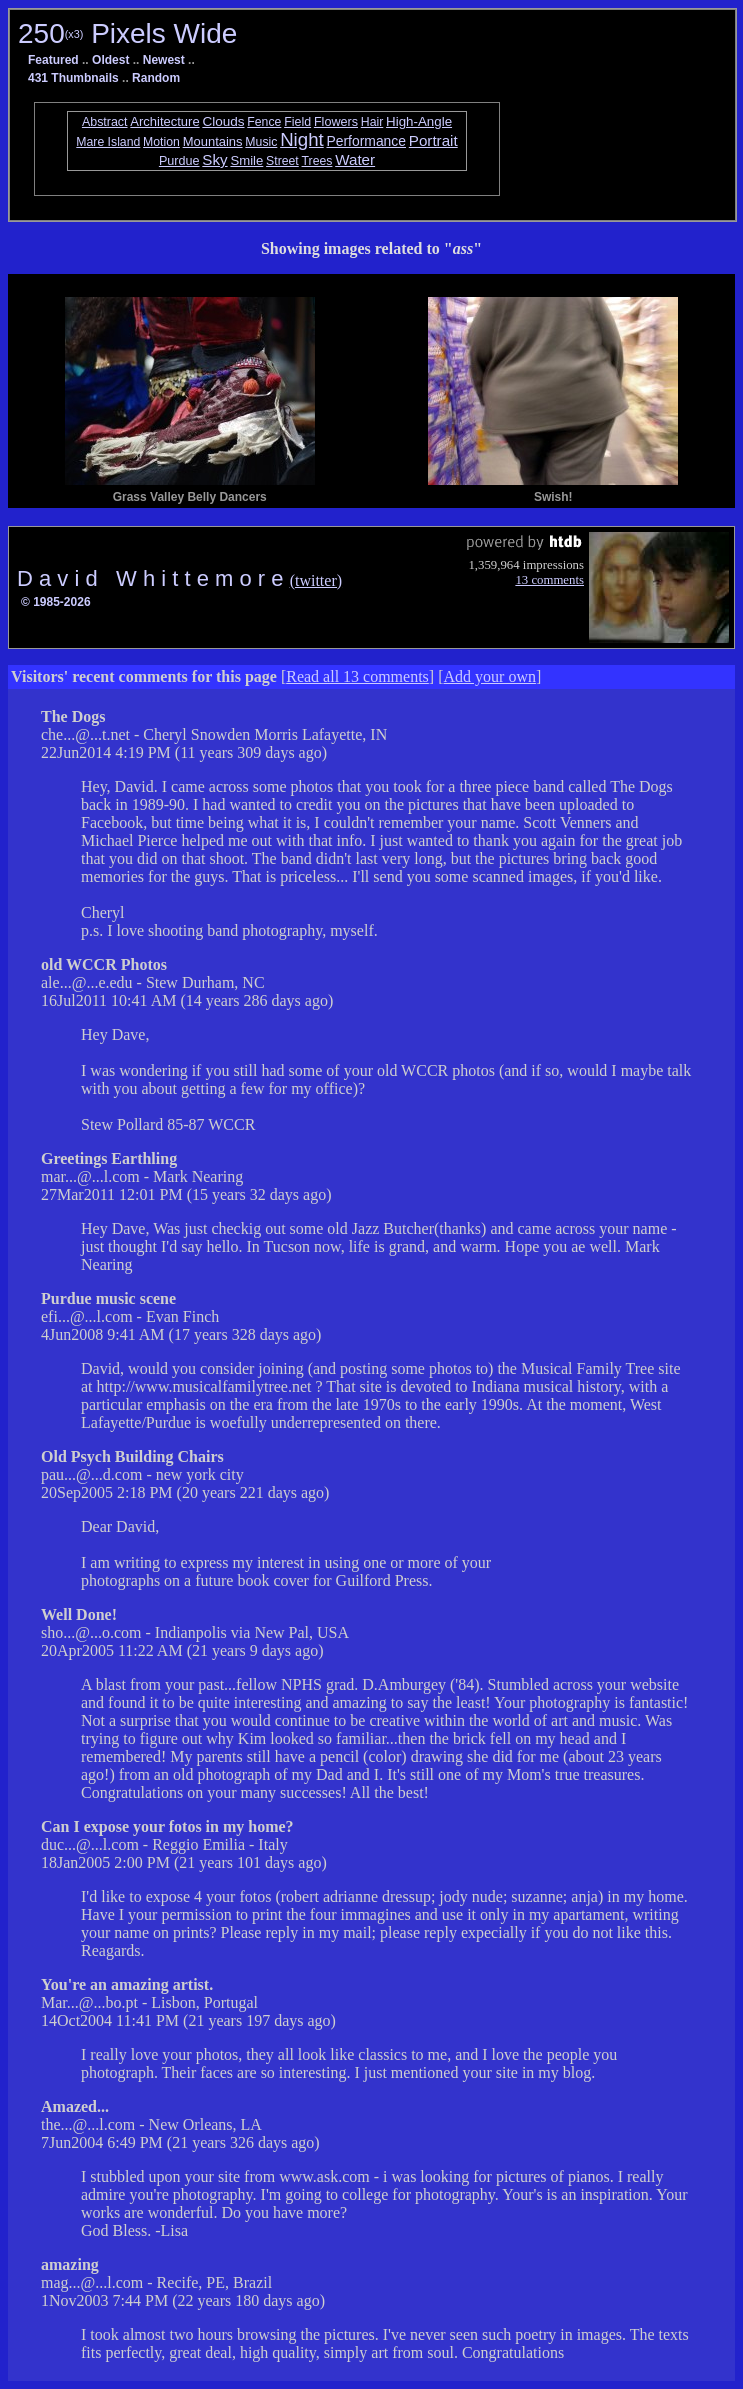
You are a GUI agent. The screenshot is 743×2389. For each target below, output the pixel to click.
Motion (161, 142)
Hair (372, 122)
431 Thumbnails (73, 78)
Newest (164, 60)
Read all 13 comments (357, 676)
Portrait (433, 140)
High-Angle (419, 121)
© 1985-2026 (56, 602)
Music (261, 142)
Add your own (490, 676)
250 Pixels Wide (127, 33)
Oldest (110, 60)
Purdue (179, 161)
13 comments (549, 580)
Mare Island (108, 142)
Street (282, 161)
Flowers (336, 122)
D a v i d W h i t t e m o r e (153, 578)
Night (302, 139)
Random (156, 78)
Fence (264, 122)
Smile (246, 160)
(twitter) (316, 580)
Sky (214, 159)
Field (297, 122)
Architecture (164, 121)
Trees (317, 161)
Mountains (213, 141)
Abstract (105, 122)
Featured (53, 60)
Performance (366, 141)
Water (355, 159)
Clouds (223, 121)
